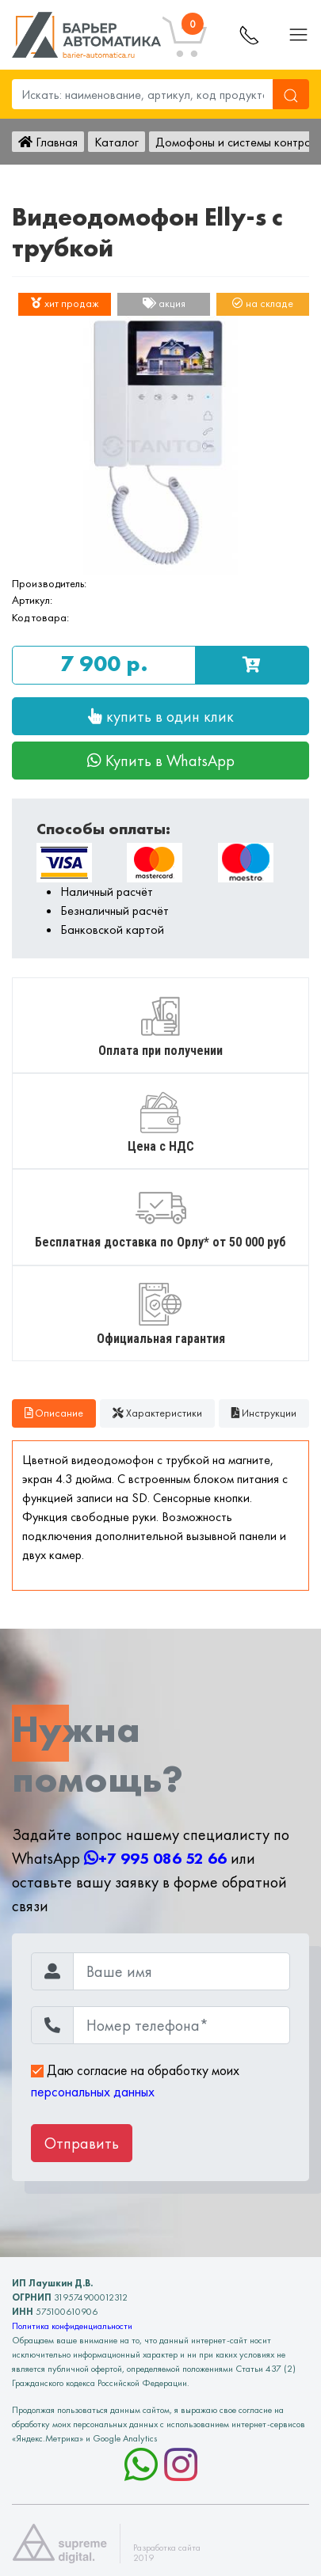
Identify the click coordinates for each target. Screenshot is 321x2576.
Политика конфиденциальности (72, 2326)
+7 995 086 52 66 (155, 1858)
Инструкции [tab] (263, 1413)
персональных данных (93, 2091)
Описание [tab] (54, 1413)
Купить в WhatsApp (161, 760)
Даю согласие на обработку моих (135, 2081)
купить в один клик (161, 716)
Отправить (81, 2143)
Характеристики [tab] (157, 1413)
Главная (48, 142)
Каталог (116, 142)
